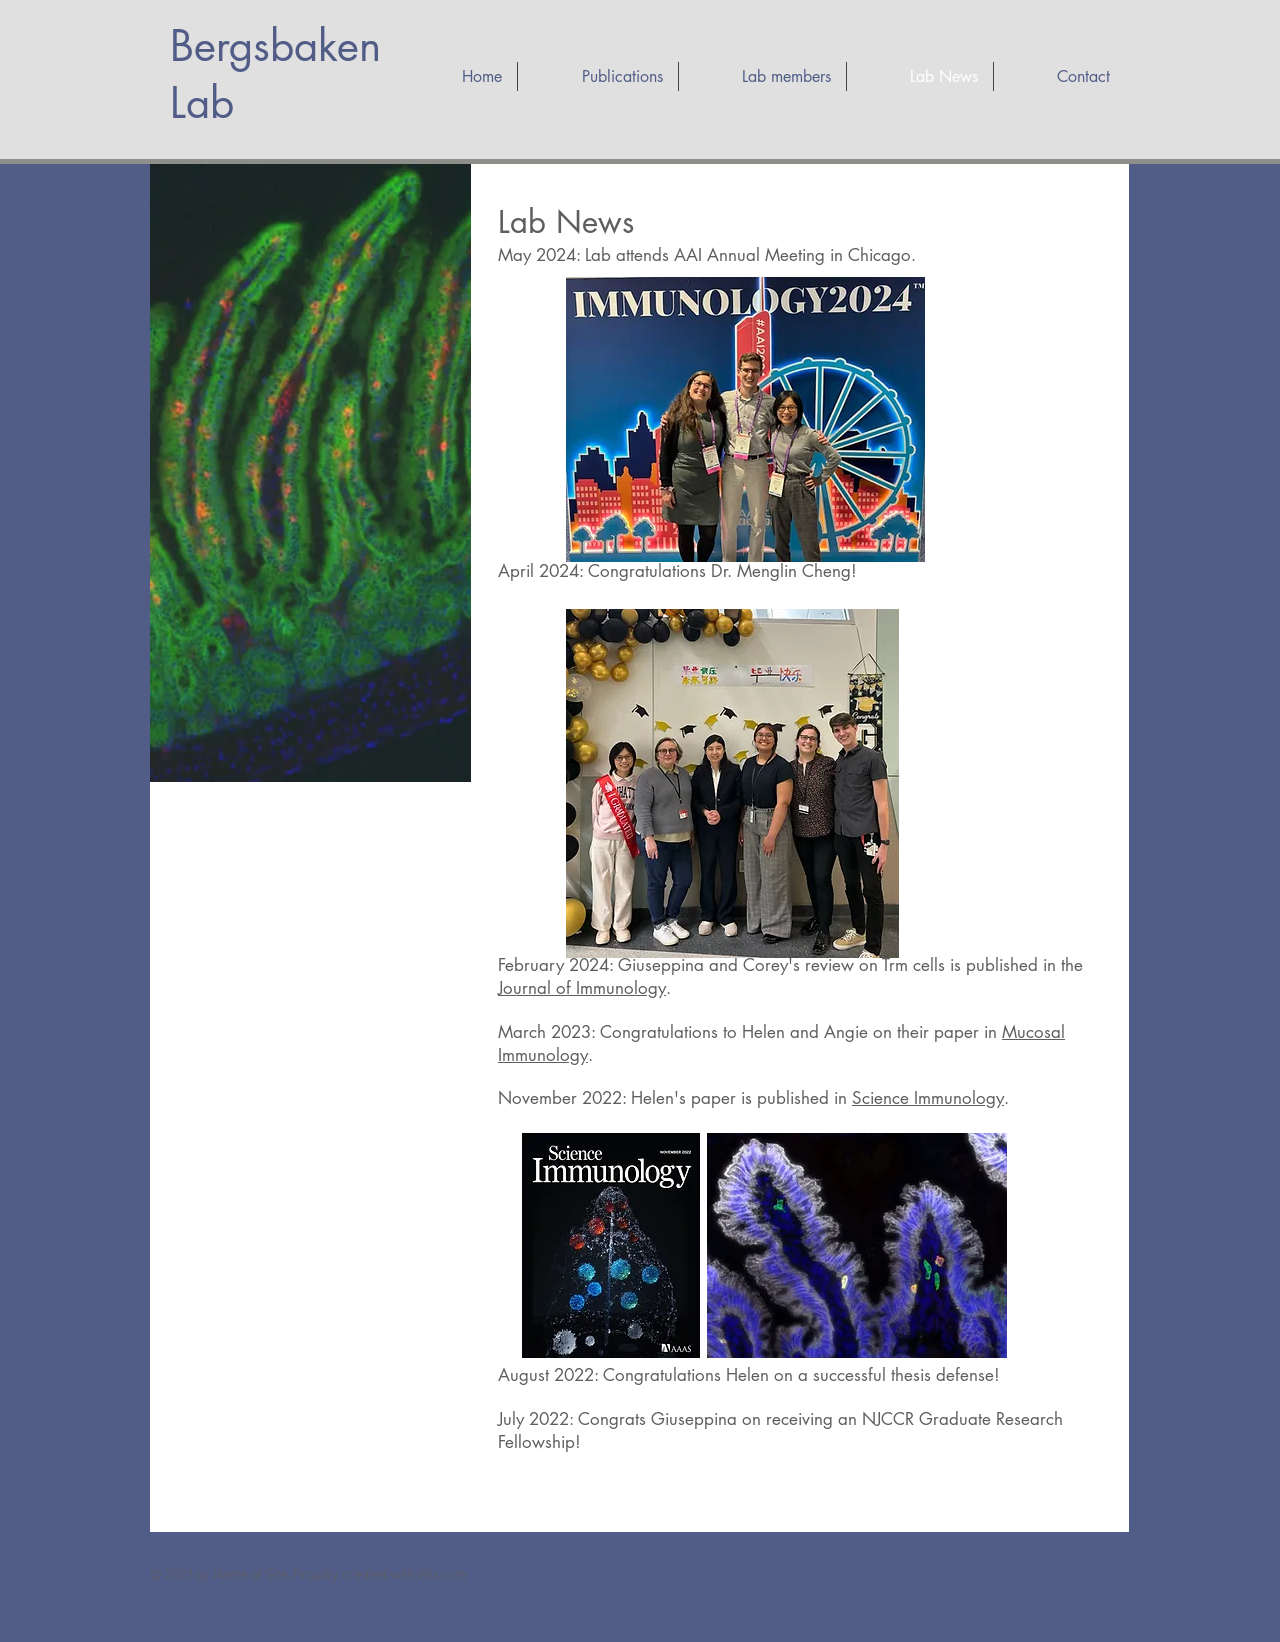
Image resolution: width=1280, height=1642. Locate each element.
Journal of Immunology (582, 988)
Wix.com (442, 1575)
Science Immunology (928, 1098)
